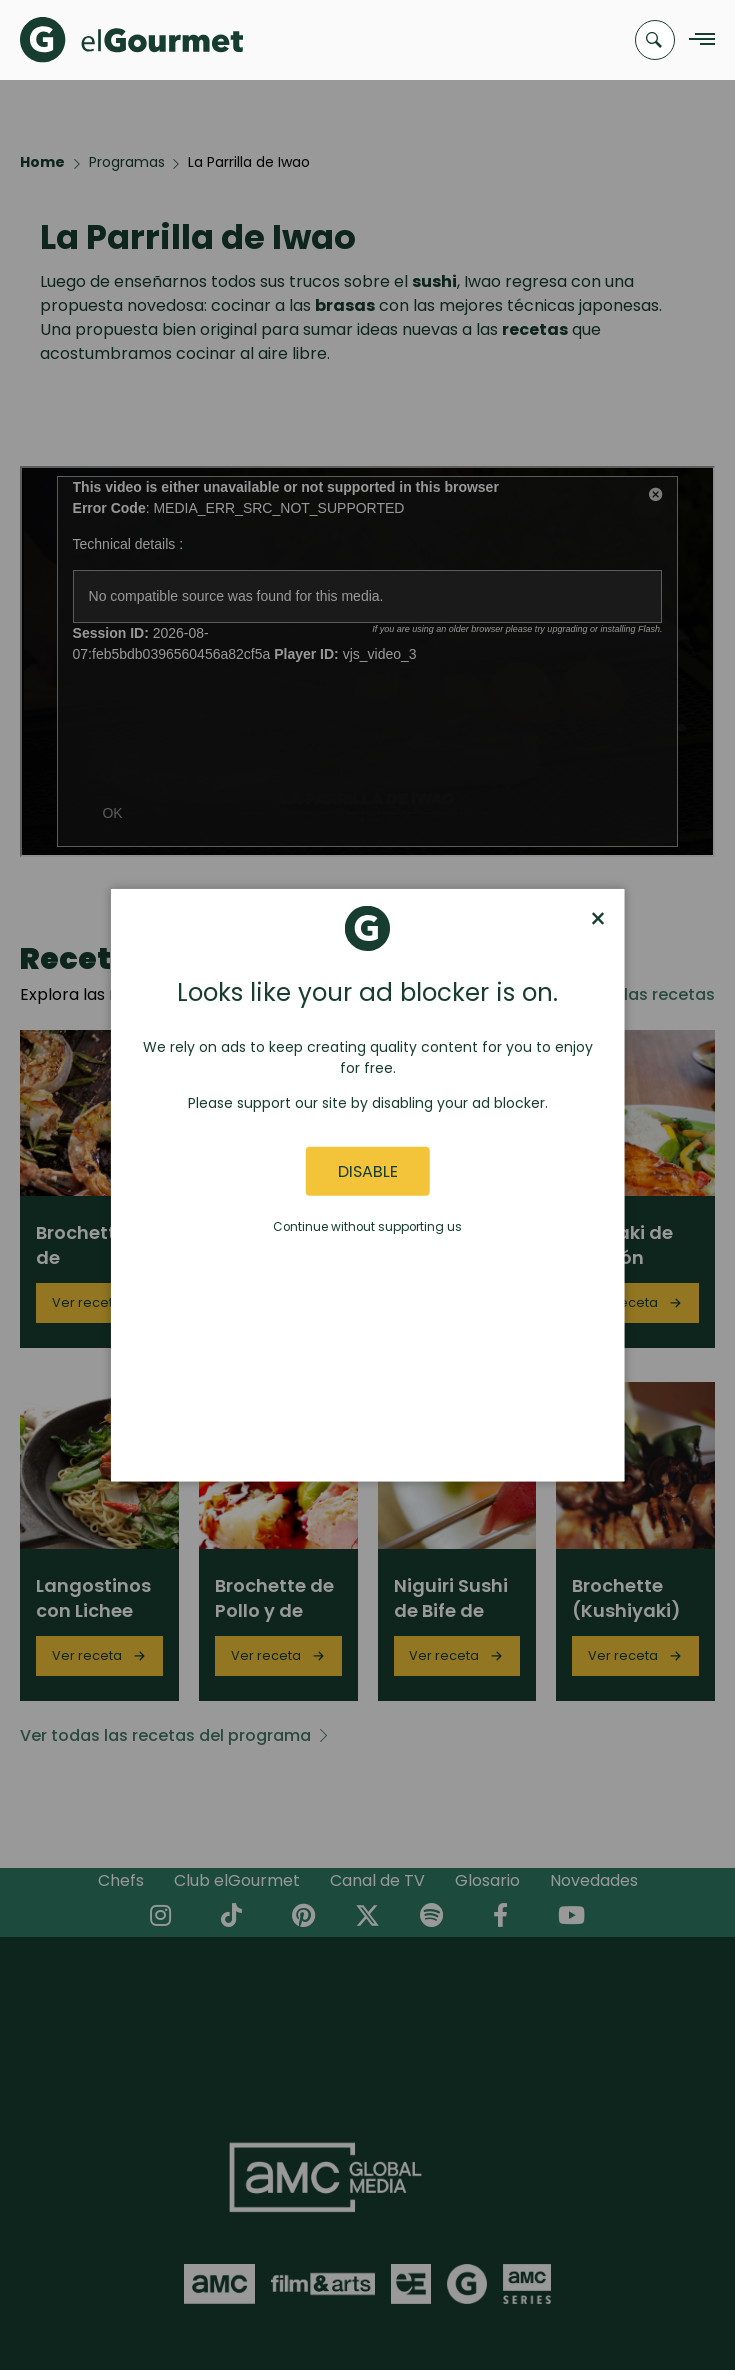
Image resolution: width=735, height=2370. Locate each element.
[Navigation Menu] (696, 40)
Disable (368, 1171)
